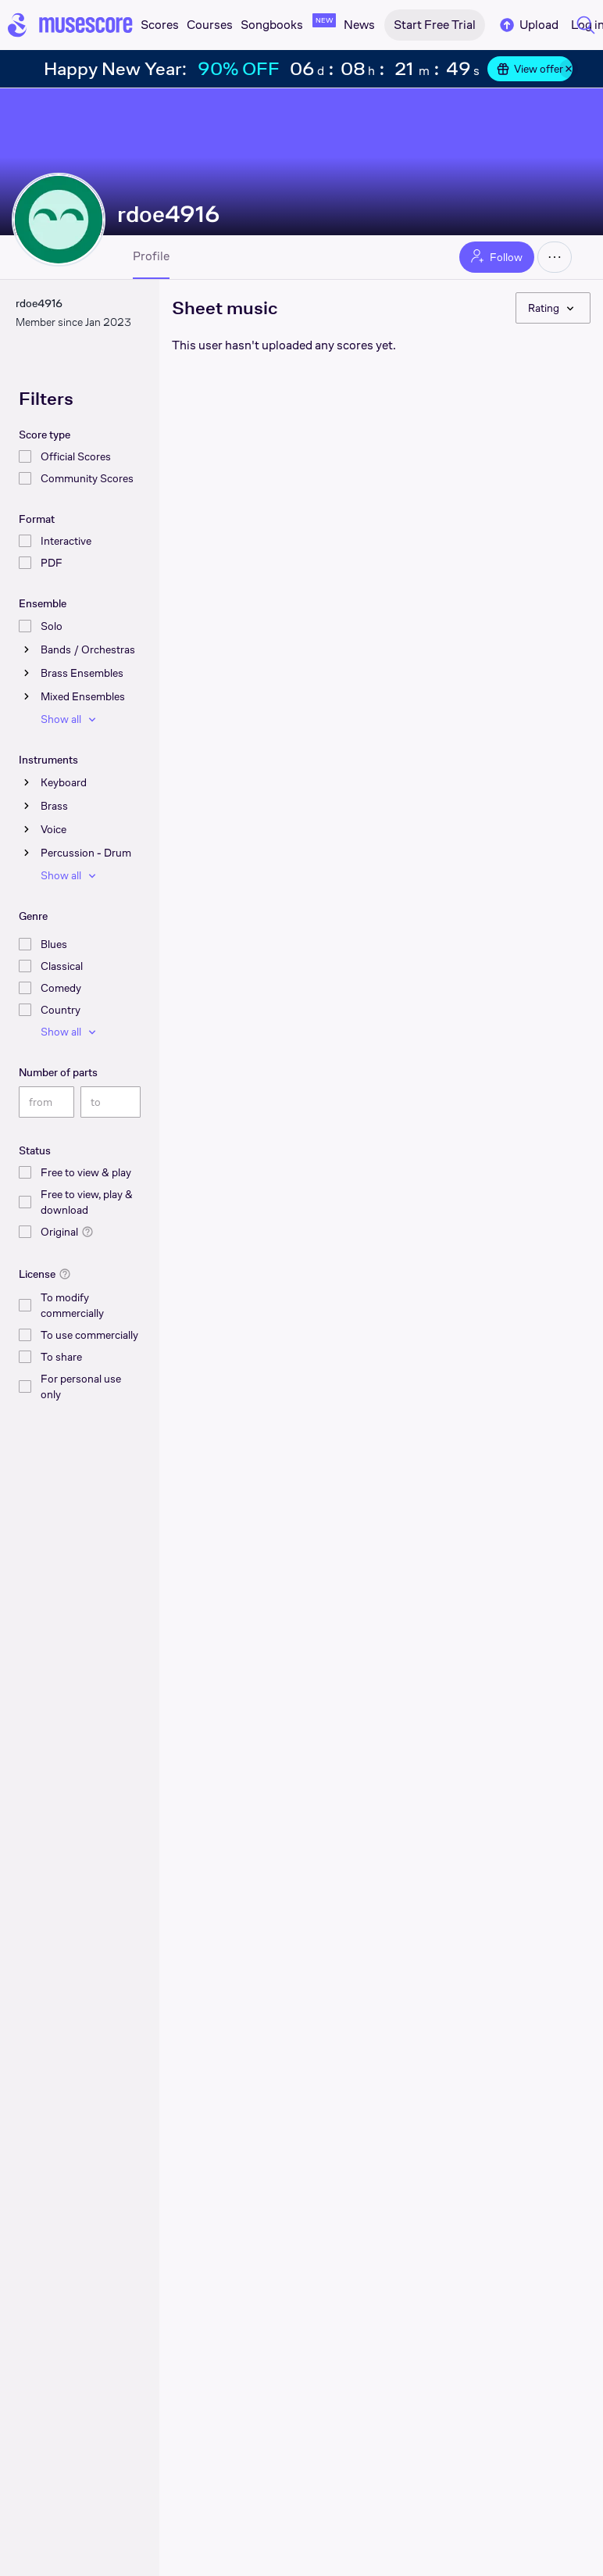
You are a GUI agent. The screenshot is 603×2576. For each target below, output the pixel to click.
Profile (151, 256)
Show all (70, 719)
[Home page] (70, 25)
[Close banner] (568, 68)
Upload (528, 25)
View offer (530, 69)
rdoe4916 (168, 214)
